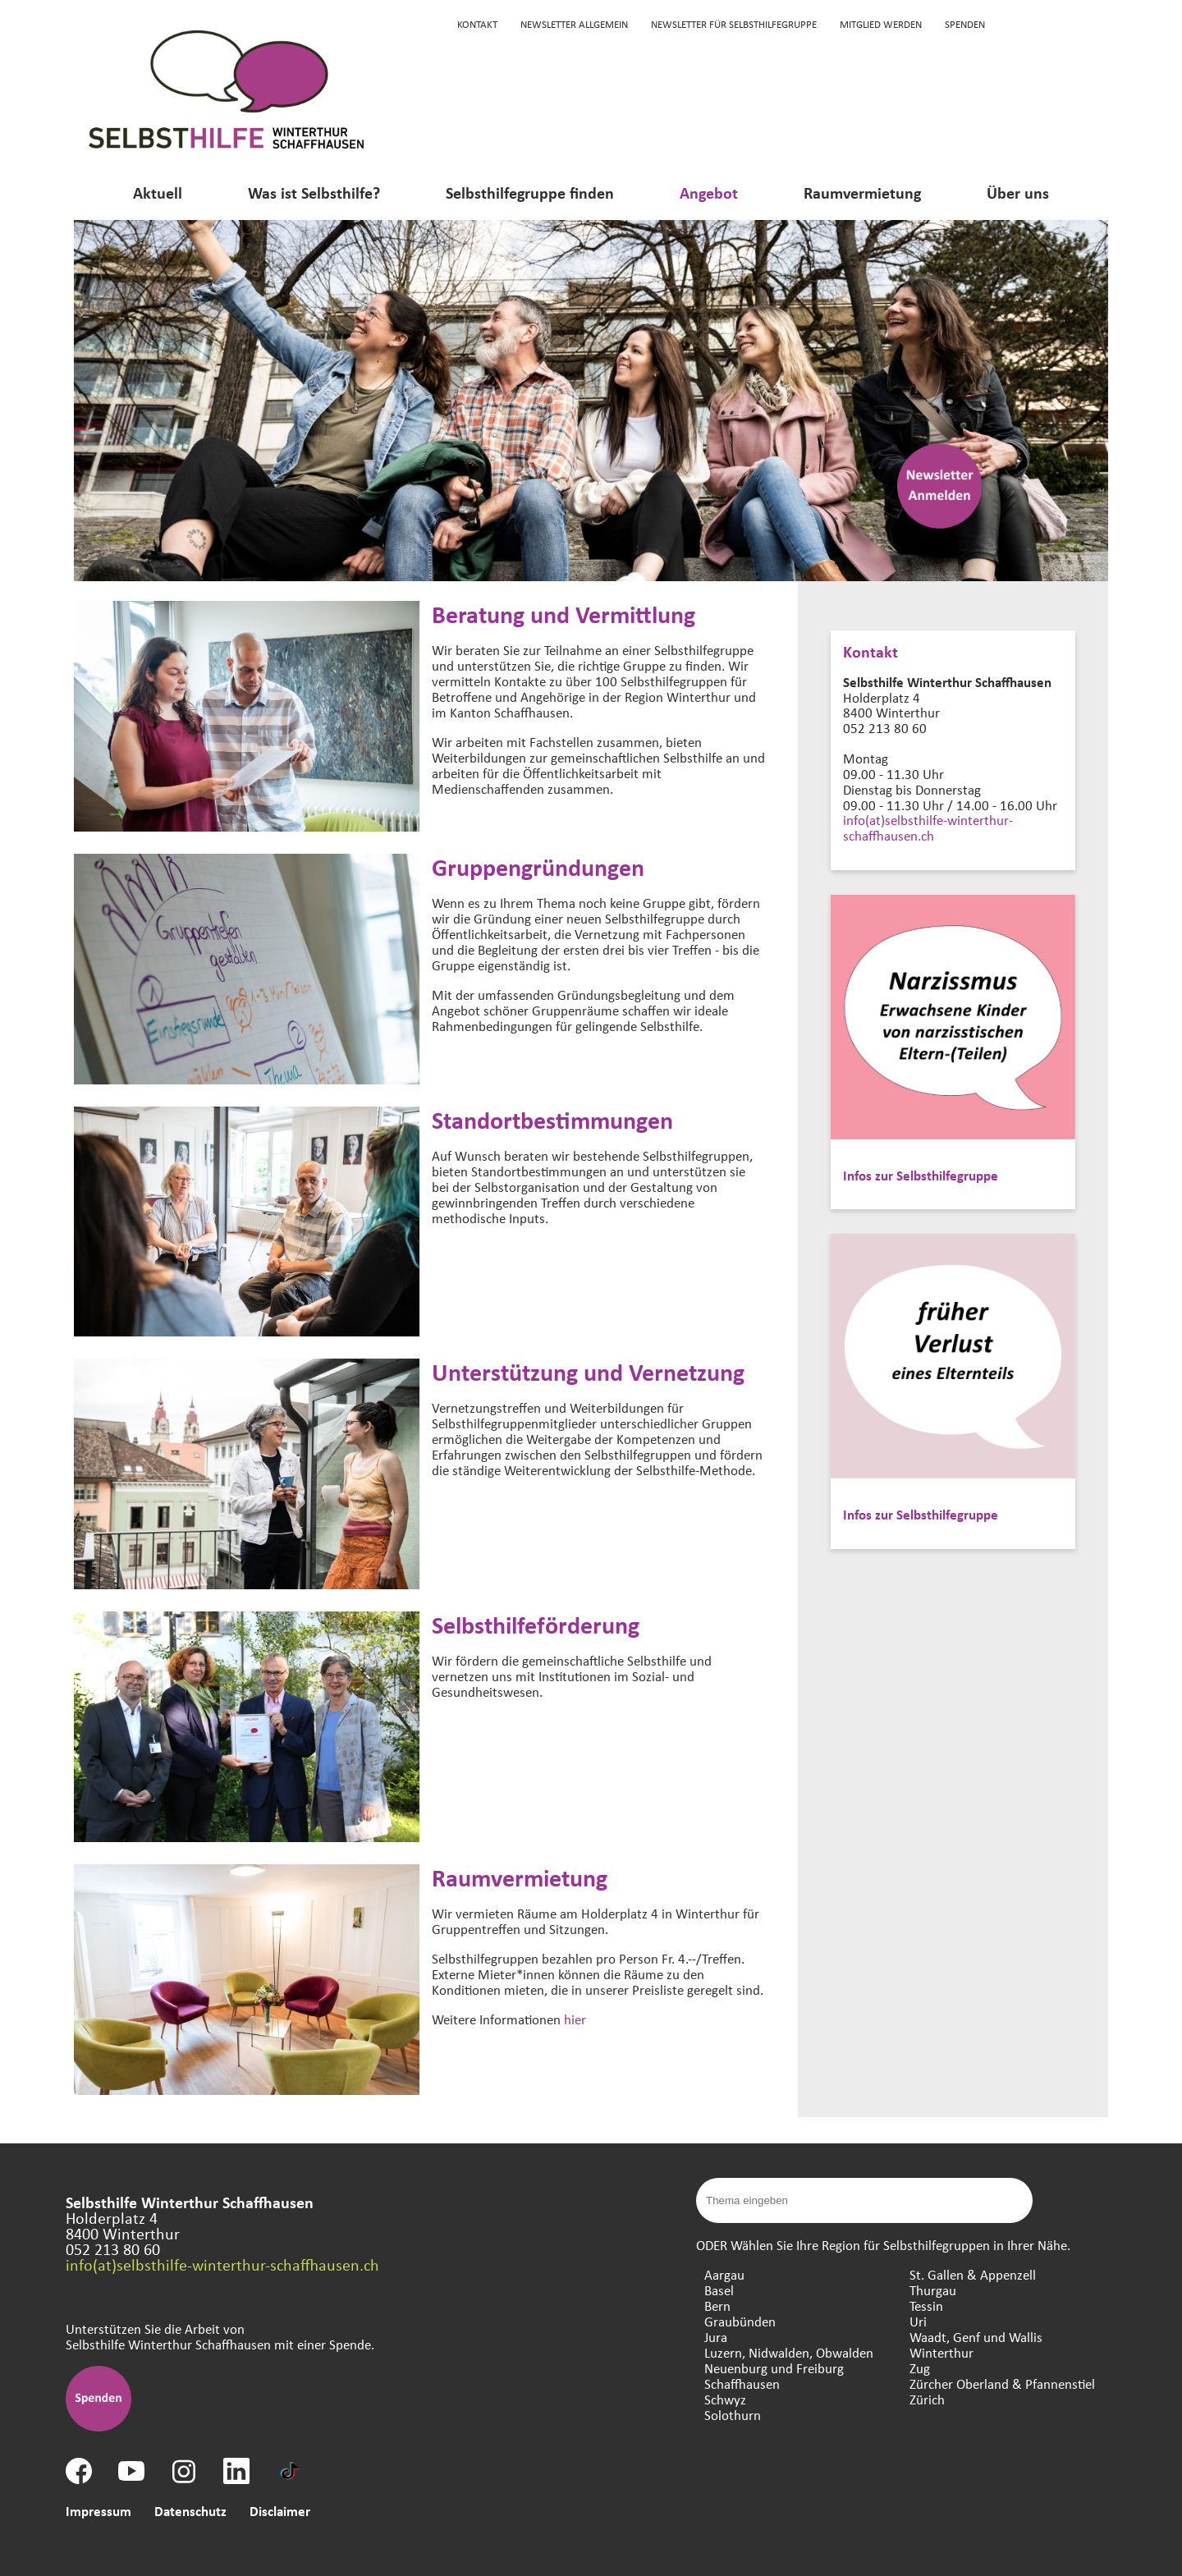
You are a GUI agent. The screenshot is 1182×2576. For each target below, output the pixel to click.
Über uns (1018, 192)
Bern (717, 2305)
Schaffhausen (742, 2383)
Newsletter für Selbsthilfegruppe (734, 23)
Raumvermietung (862, 192)
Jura (715, 2336)
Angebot (709, 192)
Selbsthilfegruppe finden (530, 192)
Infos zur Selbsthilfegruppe (920, 1175)
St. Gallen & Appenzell (972, 2274)
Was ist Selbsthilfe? (314, 192)
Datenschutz (190, 2511)
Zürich (927, 2399)
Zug (919, 2367)
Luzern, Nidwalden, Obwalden (788, 2352)
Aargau (724, 2274)
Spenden (965, 23)
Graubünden (740, 2321)
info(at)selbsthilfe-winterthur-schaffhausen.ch (928, 827)
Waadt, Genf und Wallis (975, 2336)
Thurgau (932, 2289)
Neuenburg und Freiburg (774, 2367)
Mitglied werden (881, 23)
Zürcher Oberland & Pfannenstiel (1002, 2383)
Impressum (98, 2511)
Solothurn (732, 2414)
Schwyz (725, 2399)
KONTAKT (477, 23)
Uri (918, 2321)
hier (575, 2019)
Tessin (926, 2305)
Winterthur (941, 2352)
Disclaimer (280, 2511)
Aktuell (157, 192)
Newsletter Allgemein (574, 23)
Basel (719, 2289)
